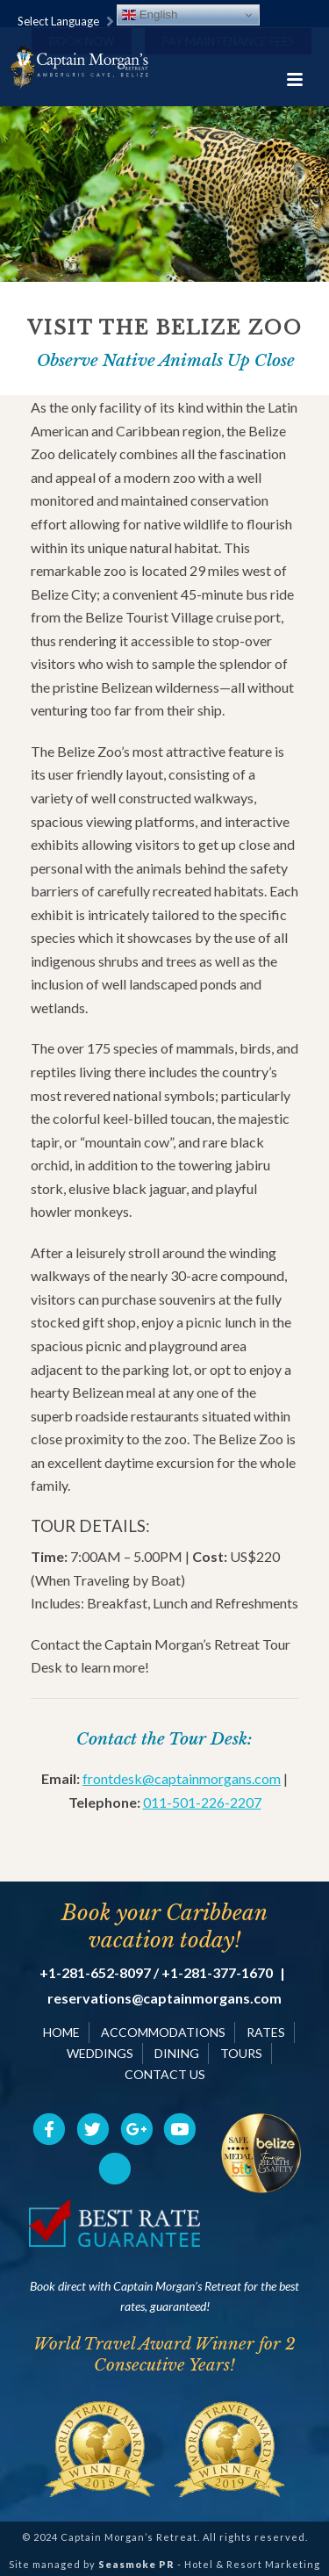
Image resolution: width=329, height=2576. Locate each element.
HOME (61, 2032)
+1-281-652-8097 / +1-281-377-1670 (156, 1973)
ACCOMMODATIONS (163, 2032)
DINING (176, 2053)
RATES (266, 2032)
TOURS (241, 2053)
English (149, 15)
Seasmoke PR (136, 2564)
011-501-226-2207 (202, 1802)
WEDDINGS (100, 2053)
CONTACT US (165, 2074)
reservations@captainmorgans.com (164, 1998)
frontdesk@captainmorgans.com (181, 1778)
